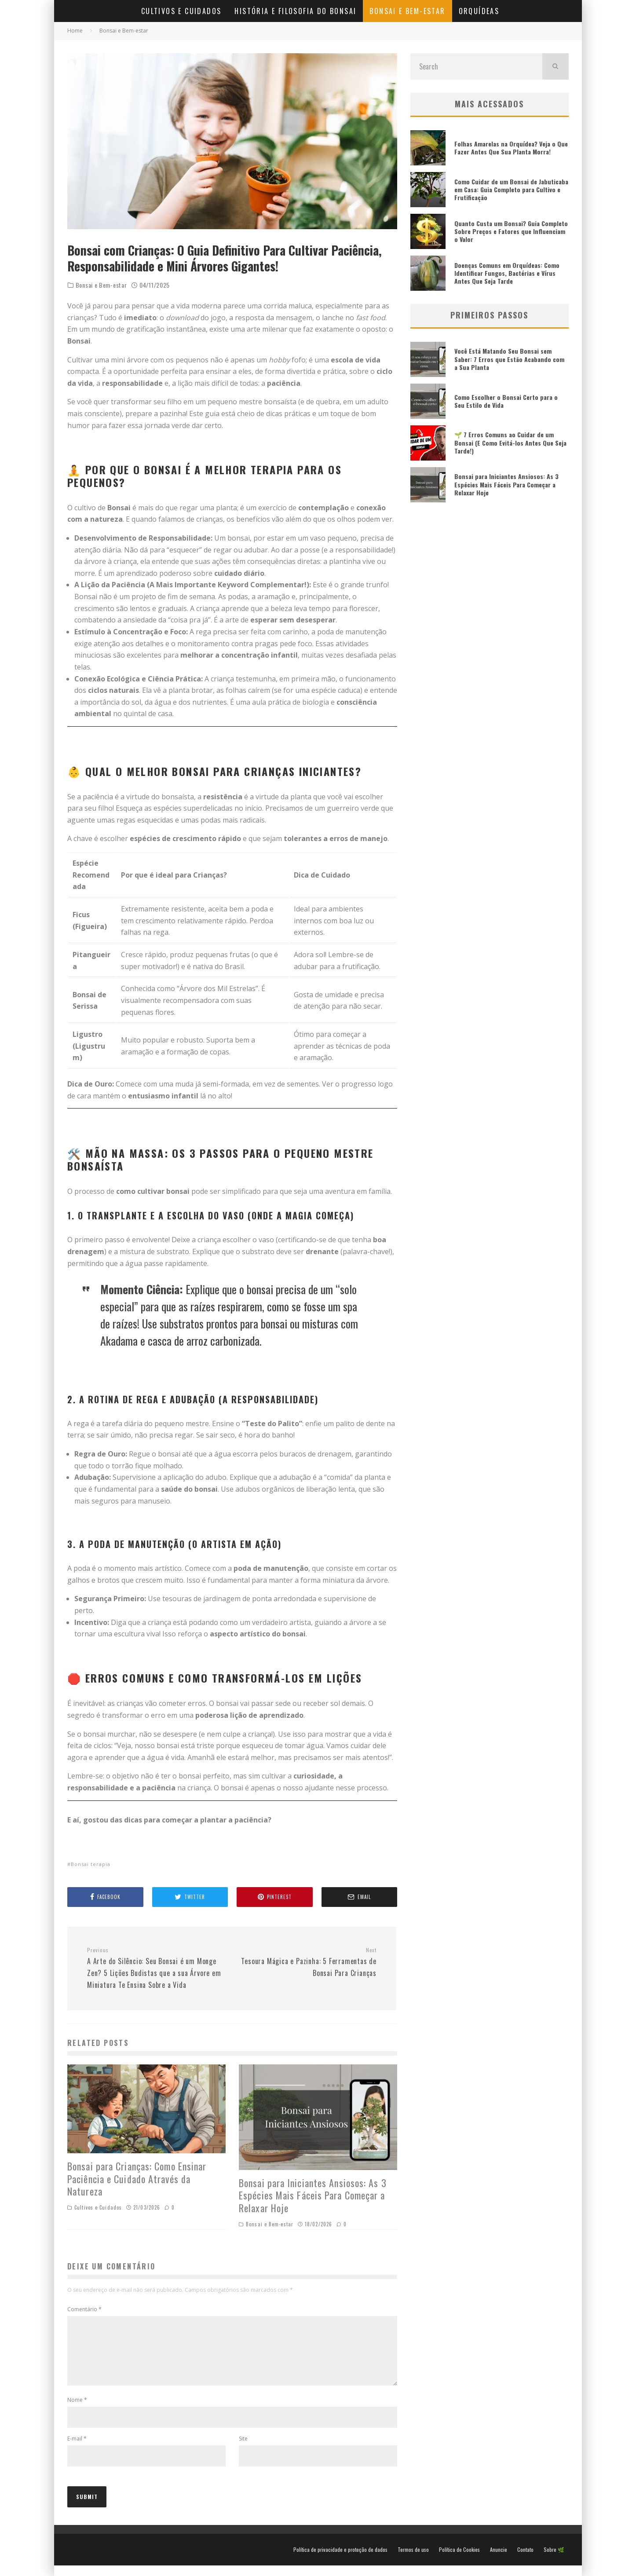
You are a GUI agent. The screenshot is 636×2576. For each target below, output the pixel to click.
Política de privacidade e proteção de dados (340, 2560)
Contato (525, 2560)
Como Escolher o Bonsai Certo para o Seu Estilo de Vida (506, 401)
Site (243, 2449)
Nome (77, 2410)
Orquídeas (479, 11)
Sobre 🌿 (554, 2560)
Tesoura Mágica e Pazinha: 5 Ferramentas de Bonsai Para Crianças (307, 1962)
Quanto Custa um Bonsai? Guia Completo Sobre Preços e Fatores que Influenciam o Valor (511, 231)
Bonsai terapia (90, 1864)
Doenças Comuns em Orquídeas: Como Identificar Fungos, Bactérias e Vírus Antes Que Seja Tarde (506, 272)
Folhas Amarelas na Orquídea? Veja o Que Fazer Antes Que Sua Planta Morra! (511, 147)
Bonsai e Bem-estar (407, 11)
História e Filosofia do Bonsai (295, 11)
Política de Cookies (459, 2560)
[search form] (476, 66)
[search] (555, 66)
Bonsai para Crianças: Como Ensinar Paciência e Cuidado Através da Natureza (136, 2178)
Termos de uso (413, 2560)
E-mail (77, 2449)
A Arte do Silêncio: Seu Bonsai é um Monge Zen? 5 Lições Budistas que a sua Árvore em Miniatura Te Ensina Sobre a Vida (156, 1968)
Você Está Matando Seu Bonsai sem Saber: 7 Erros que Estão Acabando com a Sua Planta (509, 358)
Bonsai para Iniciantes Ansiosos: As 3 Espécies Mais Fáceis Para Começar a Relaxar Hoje (313, 2195)
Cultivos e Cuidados (181, 11)
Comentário (84, 2309)
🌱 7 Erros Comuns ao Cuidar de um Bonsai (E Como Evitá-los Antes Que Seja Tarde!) (510, 442)
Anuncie (498, 2560)
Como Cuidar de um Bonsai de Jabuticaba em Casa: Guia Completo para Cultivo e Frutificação (511, 189)
